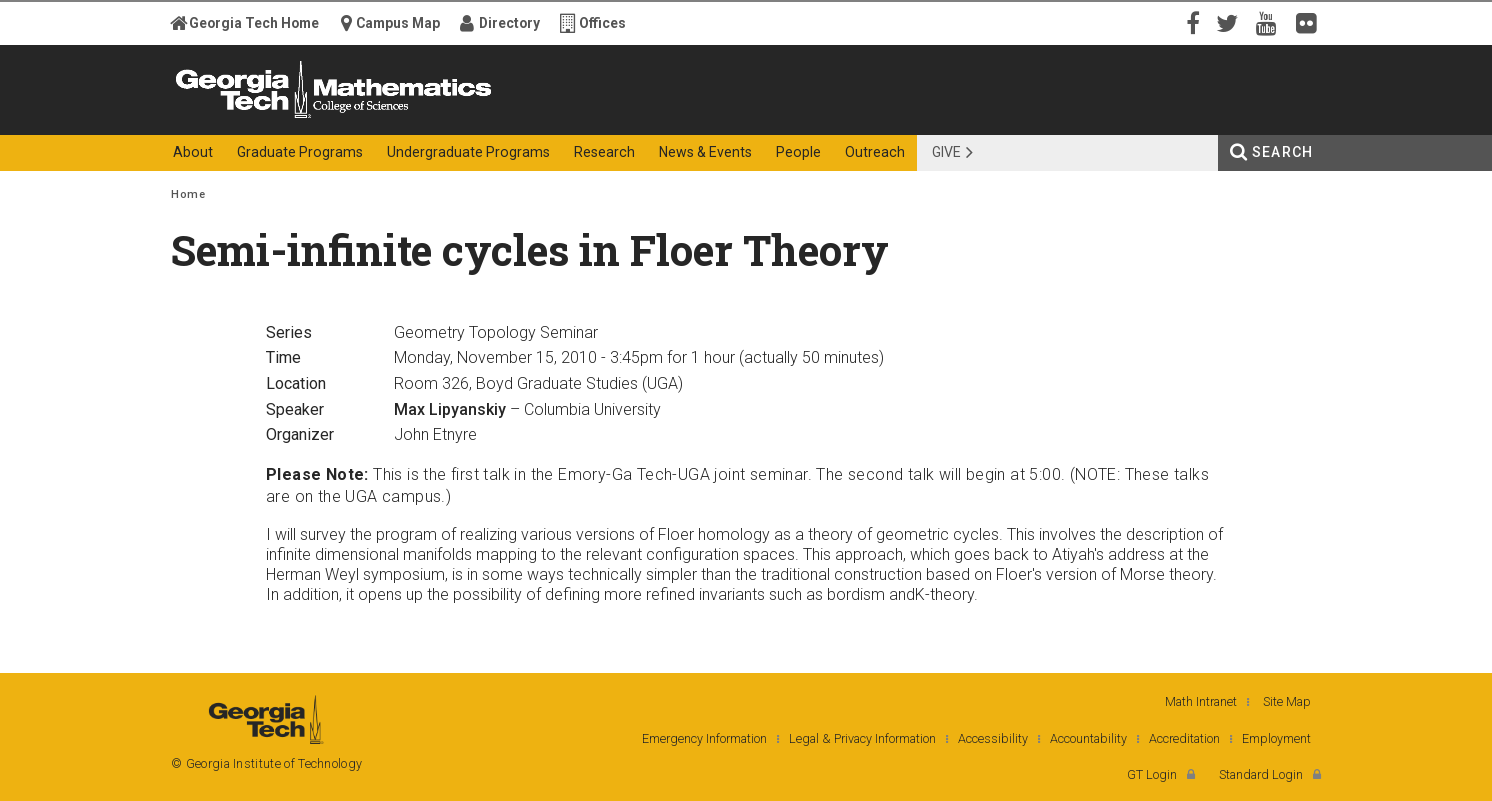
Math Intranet (1201, 701)
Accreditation (1184, 738)
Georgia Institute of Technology (249, 117)
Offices (602, 23)
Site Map (1287, 701)
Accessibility (993, 738)
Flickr (1311, 22)
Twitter (1231, 22)
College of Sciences (525, 117)
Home (188, 194)
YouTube (1271, 22)
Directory (509, 23)
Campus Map (398, 23)
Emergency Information (704, 738)
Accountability (1088, 738)
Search (1282, 152)
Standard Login (1261, 774)
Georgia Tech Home (254, 23)
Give (946, 152)
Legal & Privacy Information (862, 738)
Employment (1276, 738)
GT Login (1152, 774)
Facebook (1191, 22)
